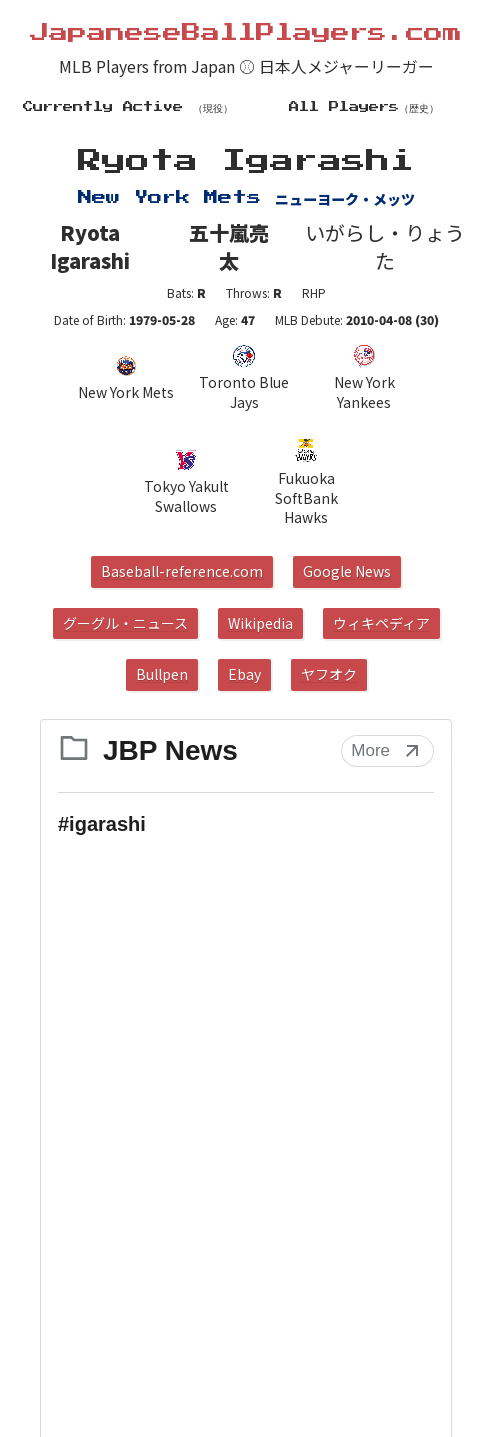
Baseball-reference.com (182, 571)
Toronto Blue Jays (244, 378)
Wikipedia (260, 623)
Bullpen (162, 674)
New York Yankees (364, 378)
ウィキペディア (381, 623)
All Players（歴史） (364, 107)
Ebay (244, 674)
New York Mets (126, 378)
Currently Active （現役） (128, 107)
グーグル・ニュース (125, 623)
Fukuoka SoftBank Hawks (306, 482)
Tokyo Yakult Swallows (186, 482)
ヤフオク (329, 674)
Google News (347, 571)
